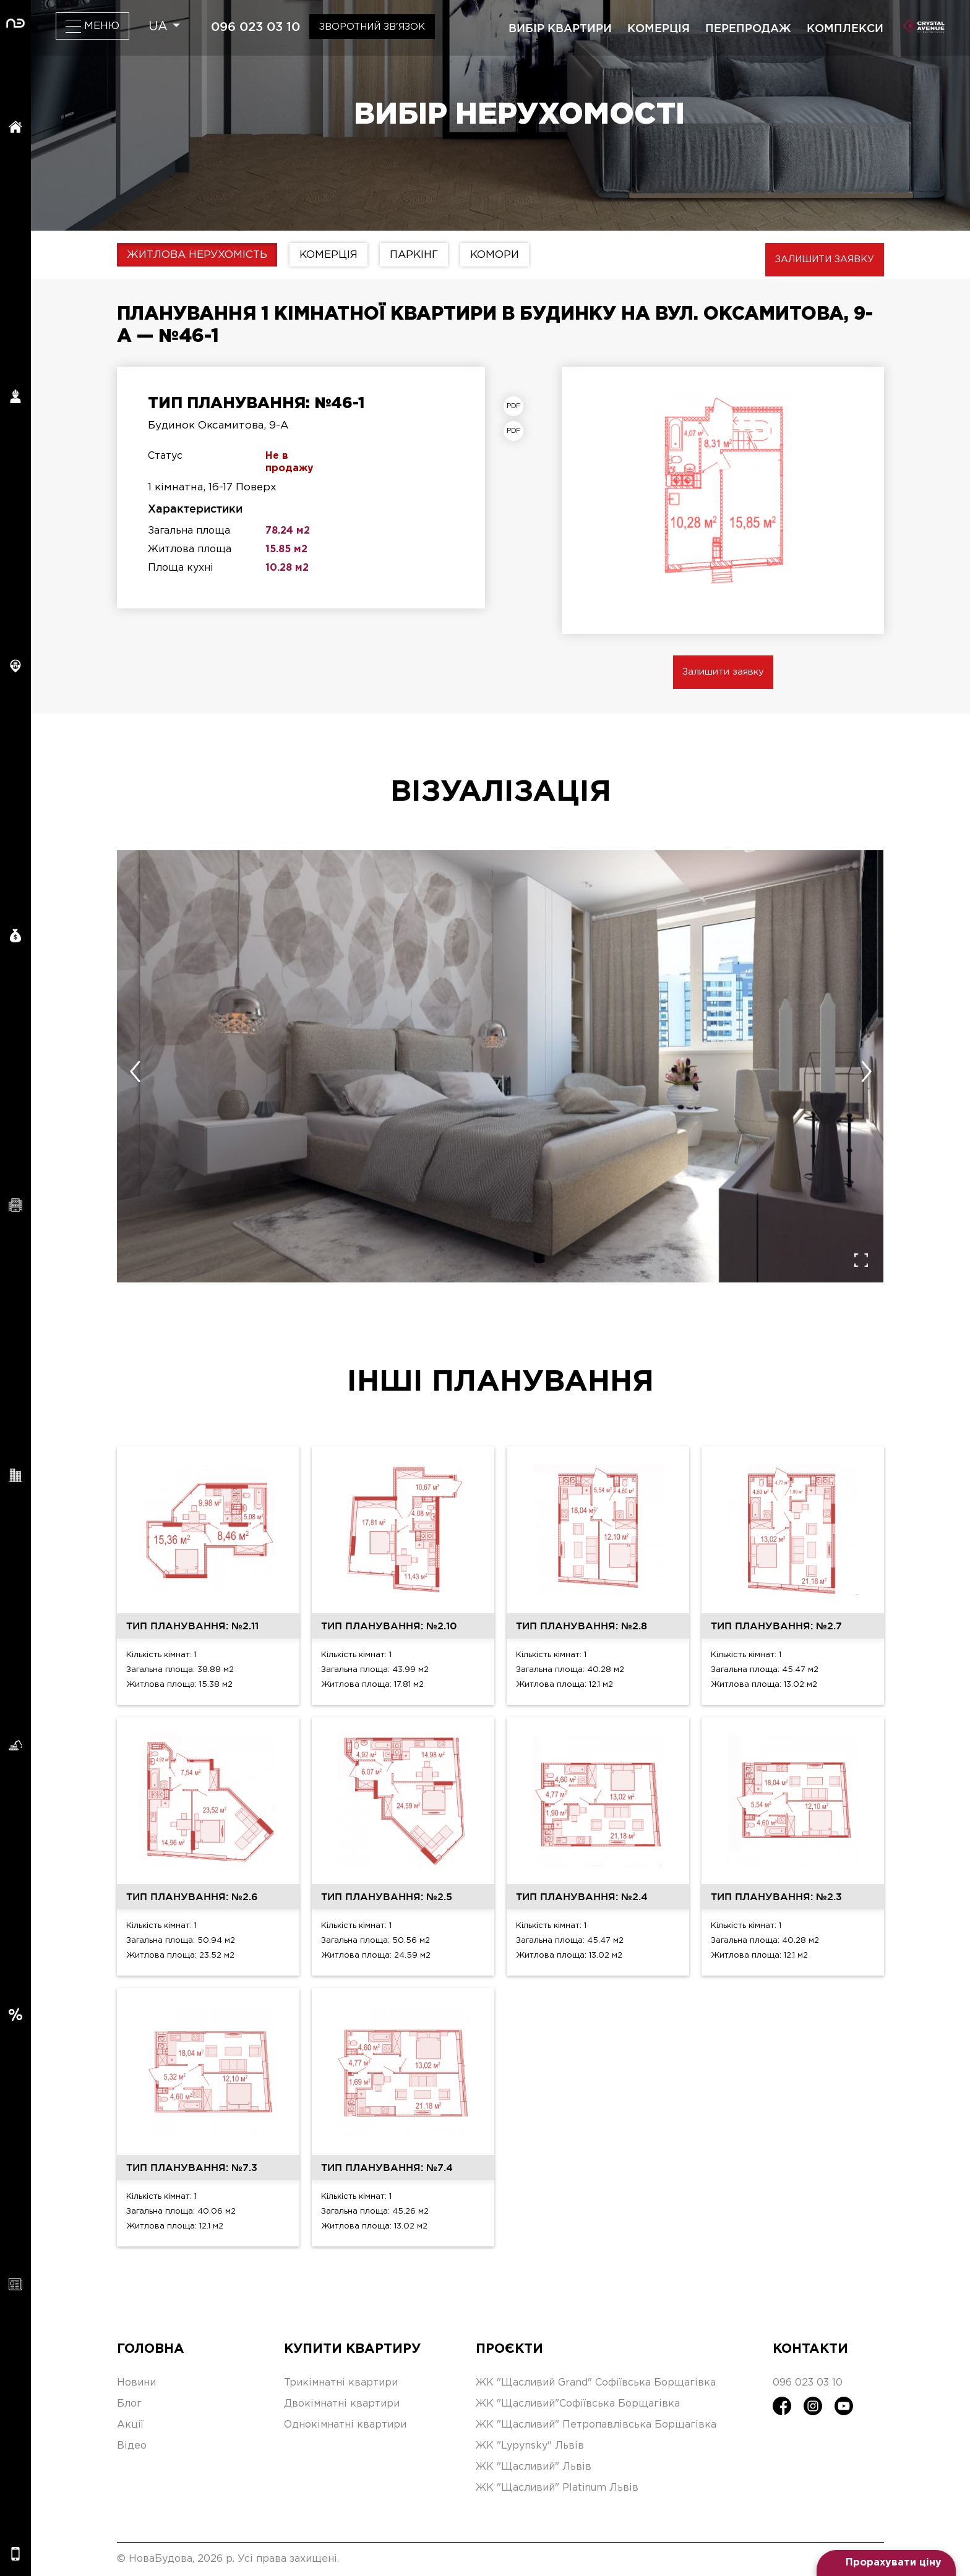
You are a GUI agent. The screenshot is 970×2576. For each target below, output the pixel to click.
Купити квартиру (352, 2349)
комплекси (845, 28)
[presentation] (135, 1071)
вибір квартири (560, 28)
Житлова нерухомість (197, 255)
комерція (658, 28)
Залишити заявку (824, 259)
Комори (494, 255)
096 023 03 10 (255, 26)
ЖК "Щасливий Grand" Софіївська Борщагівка (596, 2382)
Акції (130, 2424)
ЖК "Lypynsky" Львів (530, 2445)
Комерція (328, 255)
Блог (129, 2403)
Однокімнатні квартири (345, 2424)
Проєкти (509, 2349)
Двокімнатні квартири (342, 2403)
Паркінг (414, 255)
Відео (132, 2445)
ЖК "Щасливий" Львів (533, 2467)
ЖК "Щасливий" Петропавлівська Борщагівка (596, 2424)
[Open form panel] (886, 2563)
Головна (150, 2349)
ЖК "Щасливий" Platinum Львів (557, 2488)
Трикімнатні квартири (341, 2382)
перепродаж (748, 28)
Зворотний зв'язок (372, 27)
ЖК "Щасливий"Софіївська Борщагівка (578, 2403)
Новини (136, 2382)
